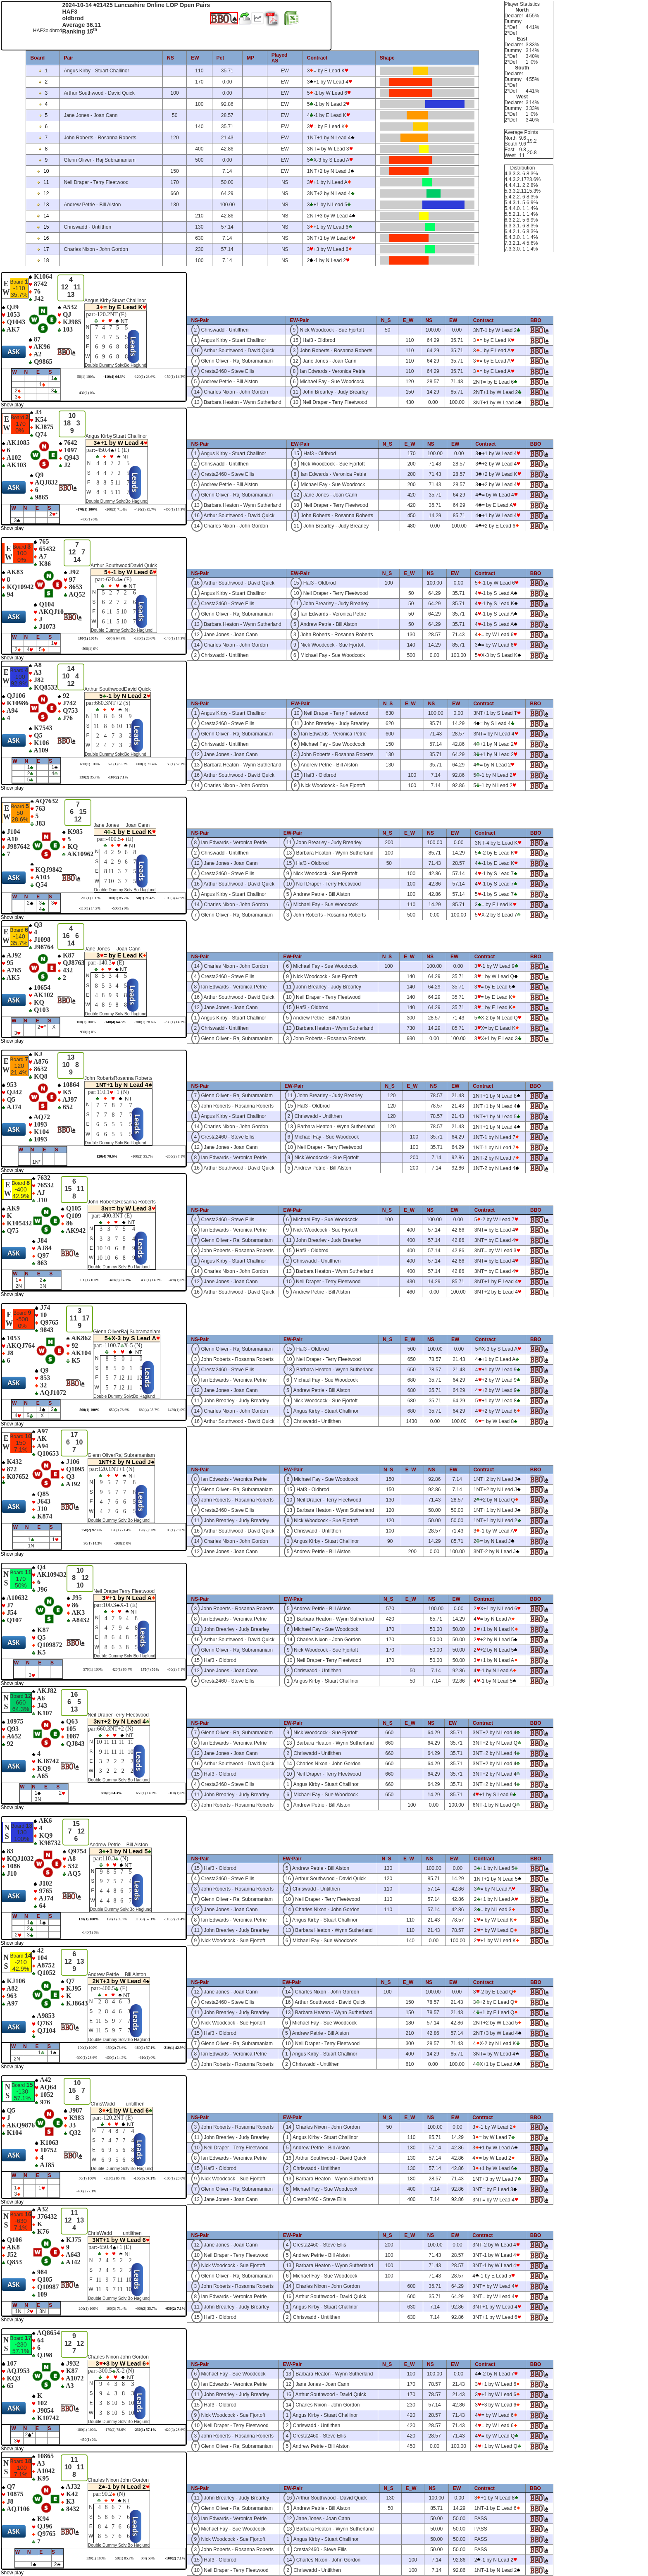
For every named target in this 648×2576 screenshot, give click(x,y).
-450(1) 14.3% (175, 509)
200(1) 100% (90, 898)
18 (42, 260)
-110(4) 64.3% (114, 377)
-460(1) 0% (176, 1280)
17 (42, 249)
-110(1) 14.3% (89, 908)
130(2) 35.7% (89, 777)
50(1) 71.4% (145, 898)
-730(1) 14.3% (175, 1022)
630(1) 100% (90, 764)
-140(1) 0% (90, 1932)
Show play (12, 405)
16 (42, 238)
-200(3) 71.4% (116, 509)
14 (42, 216)
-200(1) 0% (122, 1543)
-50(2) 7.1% (176, 1669)
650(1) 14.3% (146, 1793)
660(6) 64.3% (111, 1793)
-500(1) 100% (89, 1410)
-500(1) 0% (89, 649)
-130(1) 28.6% (145, 638)
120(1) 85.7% (117, 1919)
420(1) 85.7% (122, 1669)
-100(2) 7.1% (118, 777)
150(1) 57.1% (175, 764)
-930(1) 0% (87, 1032)
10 (42, 171)
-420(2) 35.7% (145, 509)
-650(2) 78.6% (119, 1410)
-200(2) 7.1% (176, 1156)
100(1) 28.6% (175, 1530)
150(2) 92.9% (91, 1530)
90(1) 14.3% (92, 1543)
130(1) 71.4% (121, 1530)
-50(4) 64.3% (116, 638)
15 (42, 227)
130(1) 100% (89, 1919)
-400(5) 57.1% (119, 1280)
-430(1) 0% (86, 393)
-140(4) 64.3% (115, 1022)
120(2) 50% (148, 1530)
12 (42, 193)
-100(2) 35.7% (142, 1156)
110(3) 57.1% (145, 1919)
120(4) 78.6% (106, 1156)
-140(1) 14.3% (175, 638)
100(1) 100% (88, 638)
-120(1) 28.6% (144, 377)
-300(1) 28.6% (145, 1022)
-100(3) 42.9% (175, 898)
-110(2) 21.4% (174, 1919)
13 (42, 205)
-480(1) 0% (89, 519)
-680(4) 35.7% (149, 1410)
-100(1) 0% (176, 1793)
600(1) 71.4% (146, 764)
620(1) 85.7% (118, 764)
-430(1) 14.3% (151, 1280)
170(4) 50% (150, 1669)
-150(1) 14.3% (175, 377)
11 (42, 182)
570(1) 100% (92, 1669)
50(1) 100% (86, 377)
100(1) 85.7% (118, 898)
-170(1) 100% (87, 509)
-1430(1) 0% (176, 1410)
